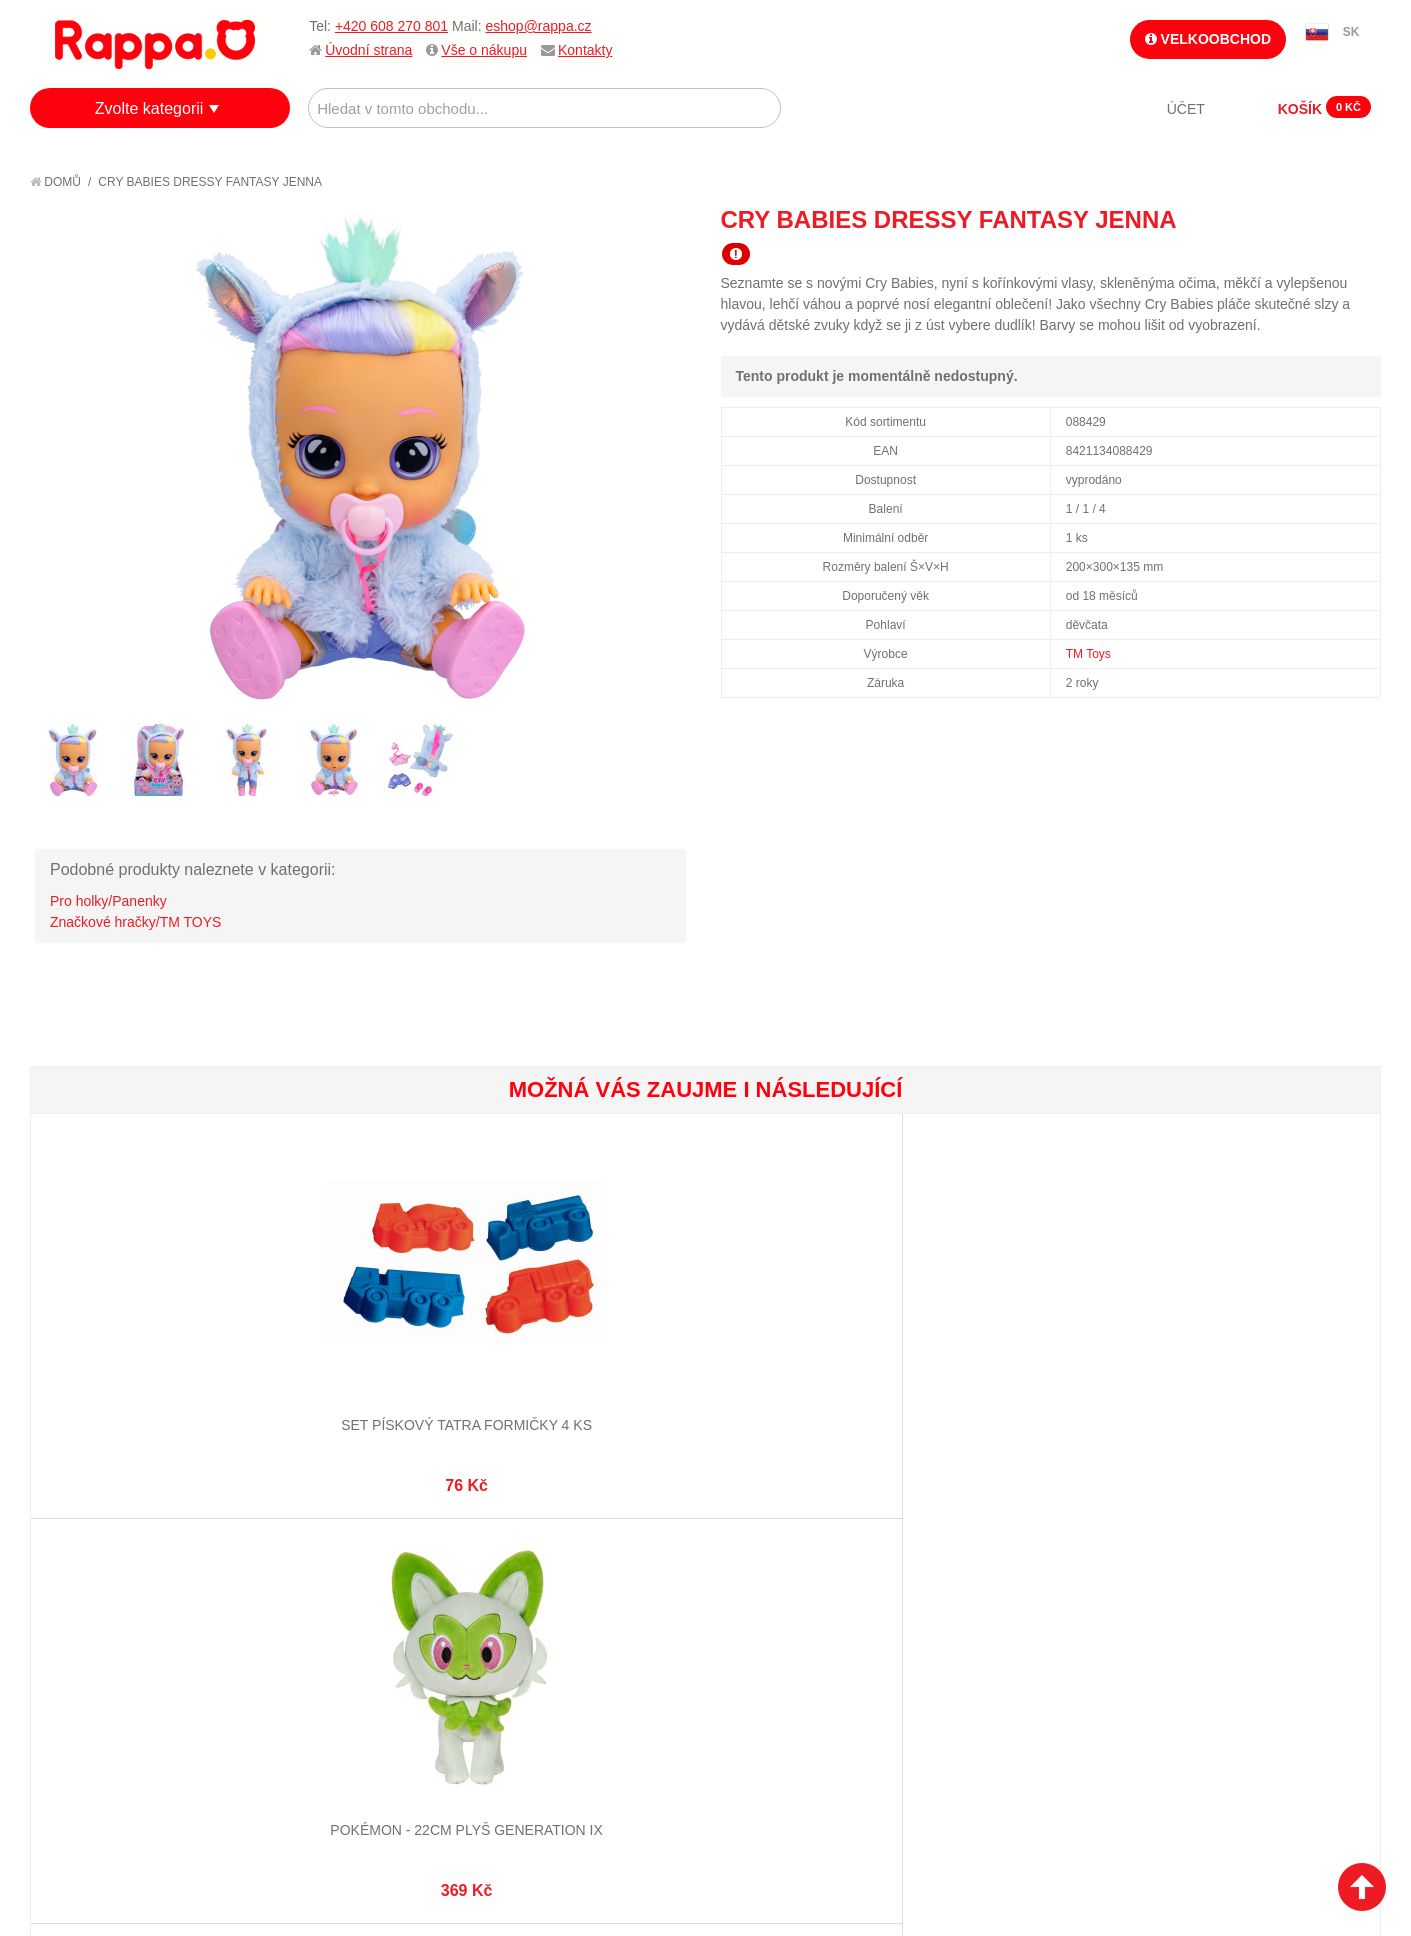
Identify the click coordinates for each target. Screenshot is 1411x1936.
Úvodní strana (368, 50)
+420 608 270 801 (391, 26)
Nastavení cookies (656, 1836)
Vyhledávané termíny (346, 1597)
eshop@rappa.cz (539, 26)
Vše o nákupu (484, 50)
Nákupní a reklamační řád (137, 1621)
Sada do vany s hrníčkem (817, 1353)
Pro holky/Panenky (108, 901)
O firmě (76, 1572)
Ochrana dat (94, 1671)
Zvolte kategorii (149, 108)
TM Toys (1088, 654)
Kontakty (585, 50)
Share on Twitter (1361, 219)
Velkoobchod (1208, 39)
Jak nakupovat (100, 1597)
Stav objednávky (553, 1597)
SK (1351, 32)
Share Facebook (1321, 219)
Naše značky (93, 1696)
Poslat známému (1281, 219)
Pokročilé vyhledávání (352, 1621)
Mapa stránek (320, 1572)
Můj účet (526, 1572)
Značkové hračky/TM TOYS (135, 922)
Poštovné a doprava (119, 1646)
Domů (55, 182)
